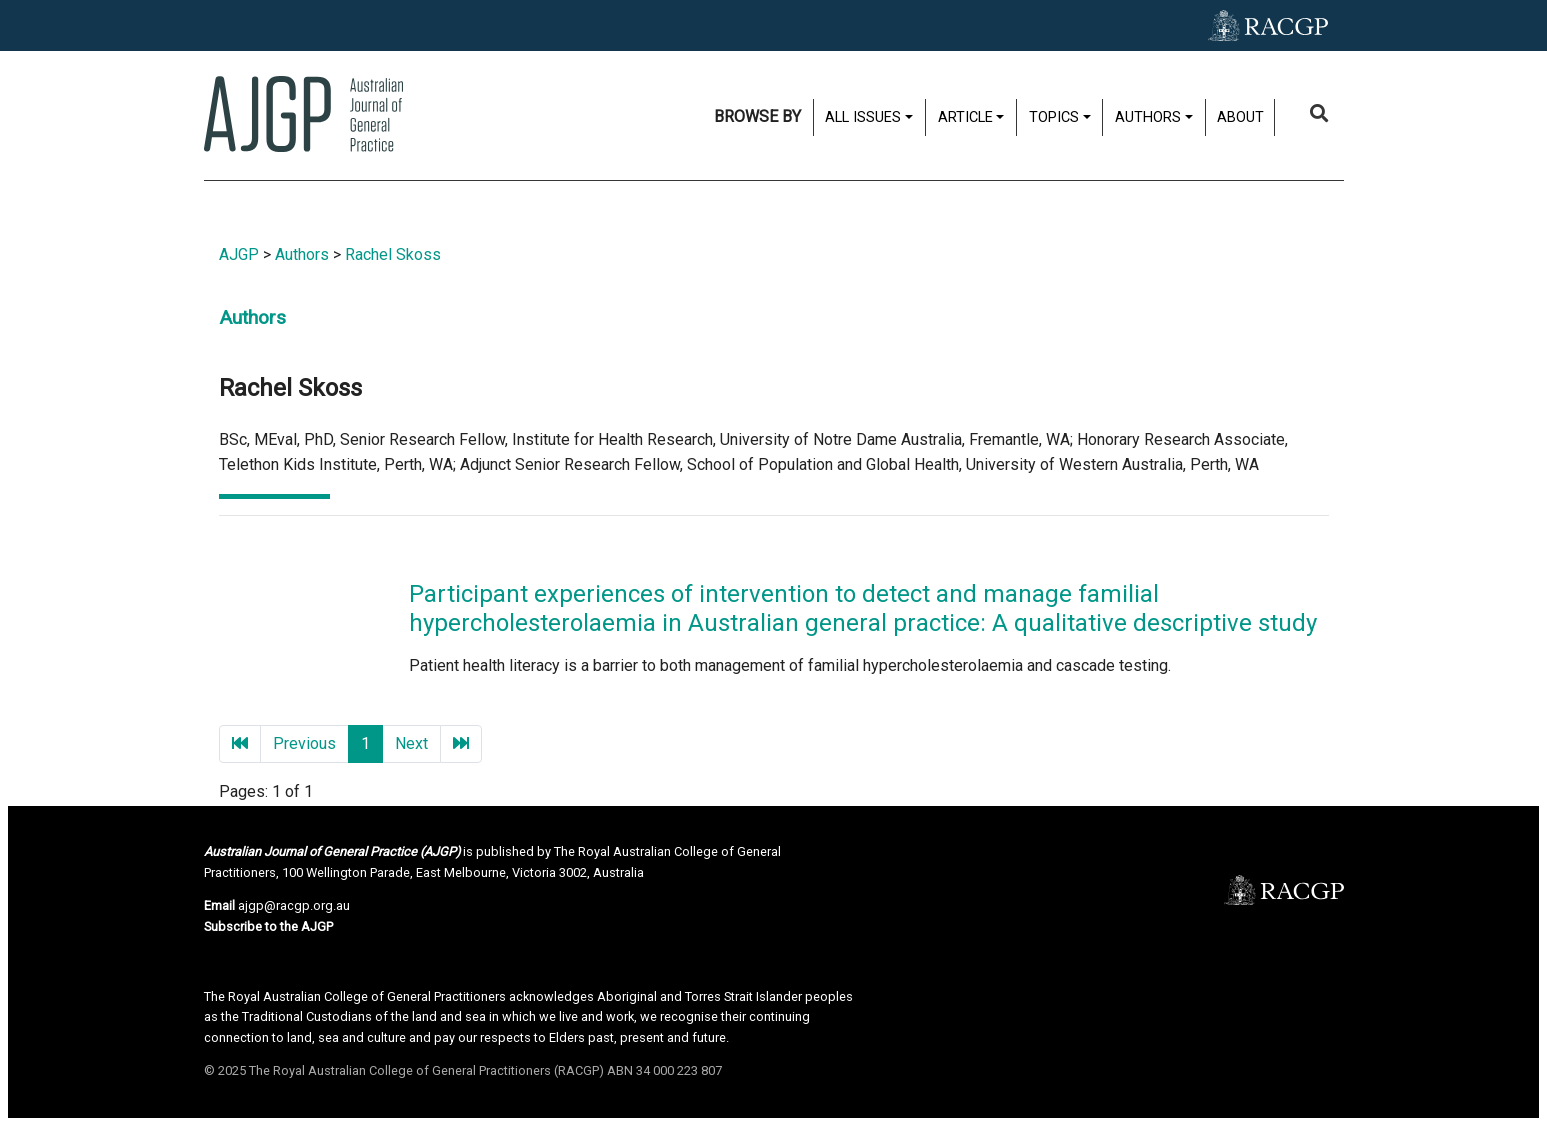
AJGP (239, 254)
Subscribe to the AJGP (268, 926)
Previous (304, 743)
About (1240, 117)
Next (411, 743)
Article (965, 117)
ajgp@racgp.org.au (294, 905)
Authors (1148, 117)
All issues (863, 117)
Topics (1054, 117)
